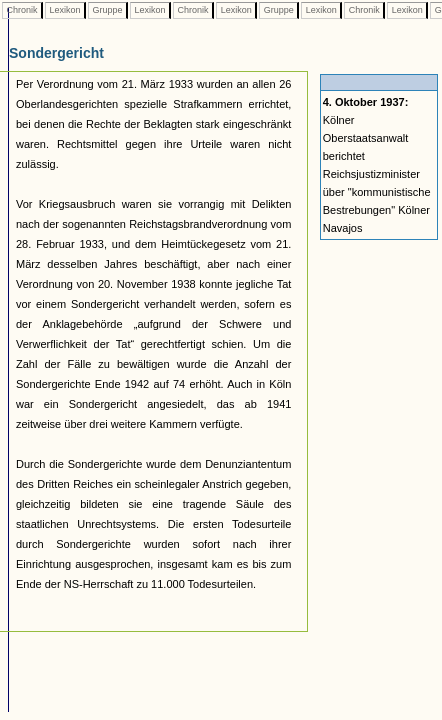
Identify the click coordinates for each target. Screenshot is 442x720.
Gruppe (107, 10)
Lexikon (65, 10)
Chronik (22, 10)
